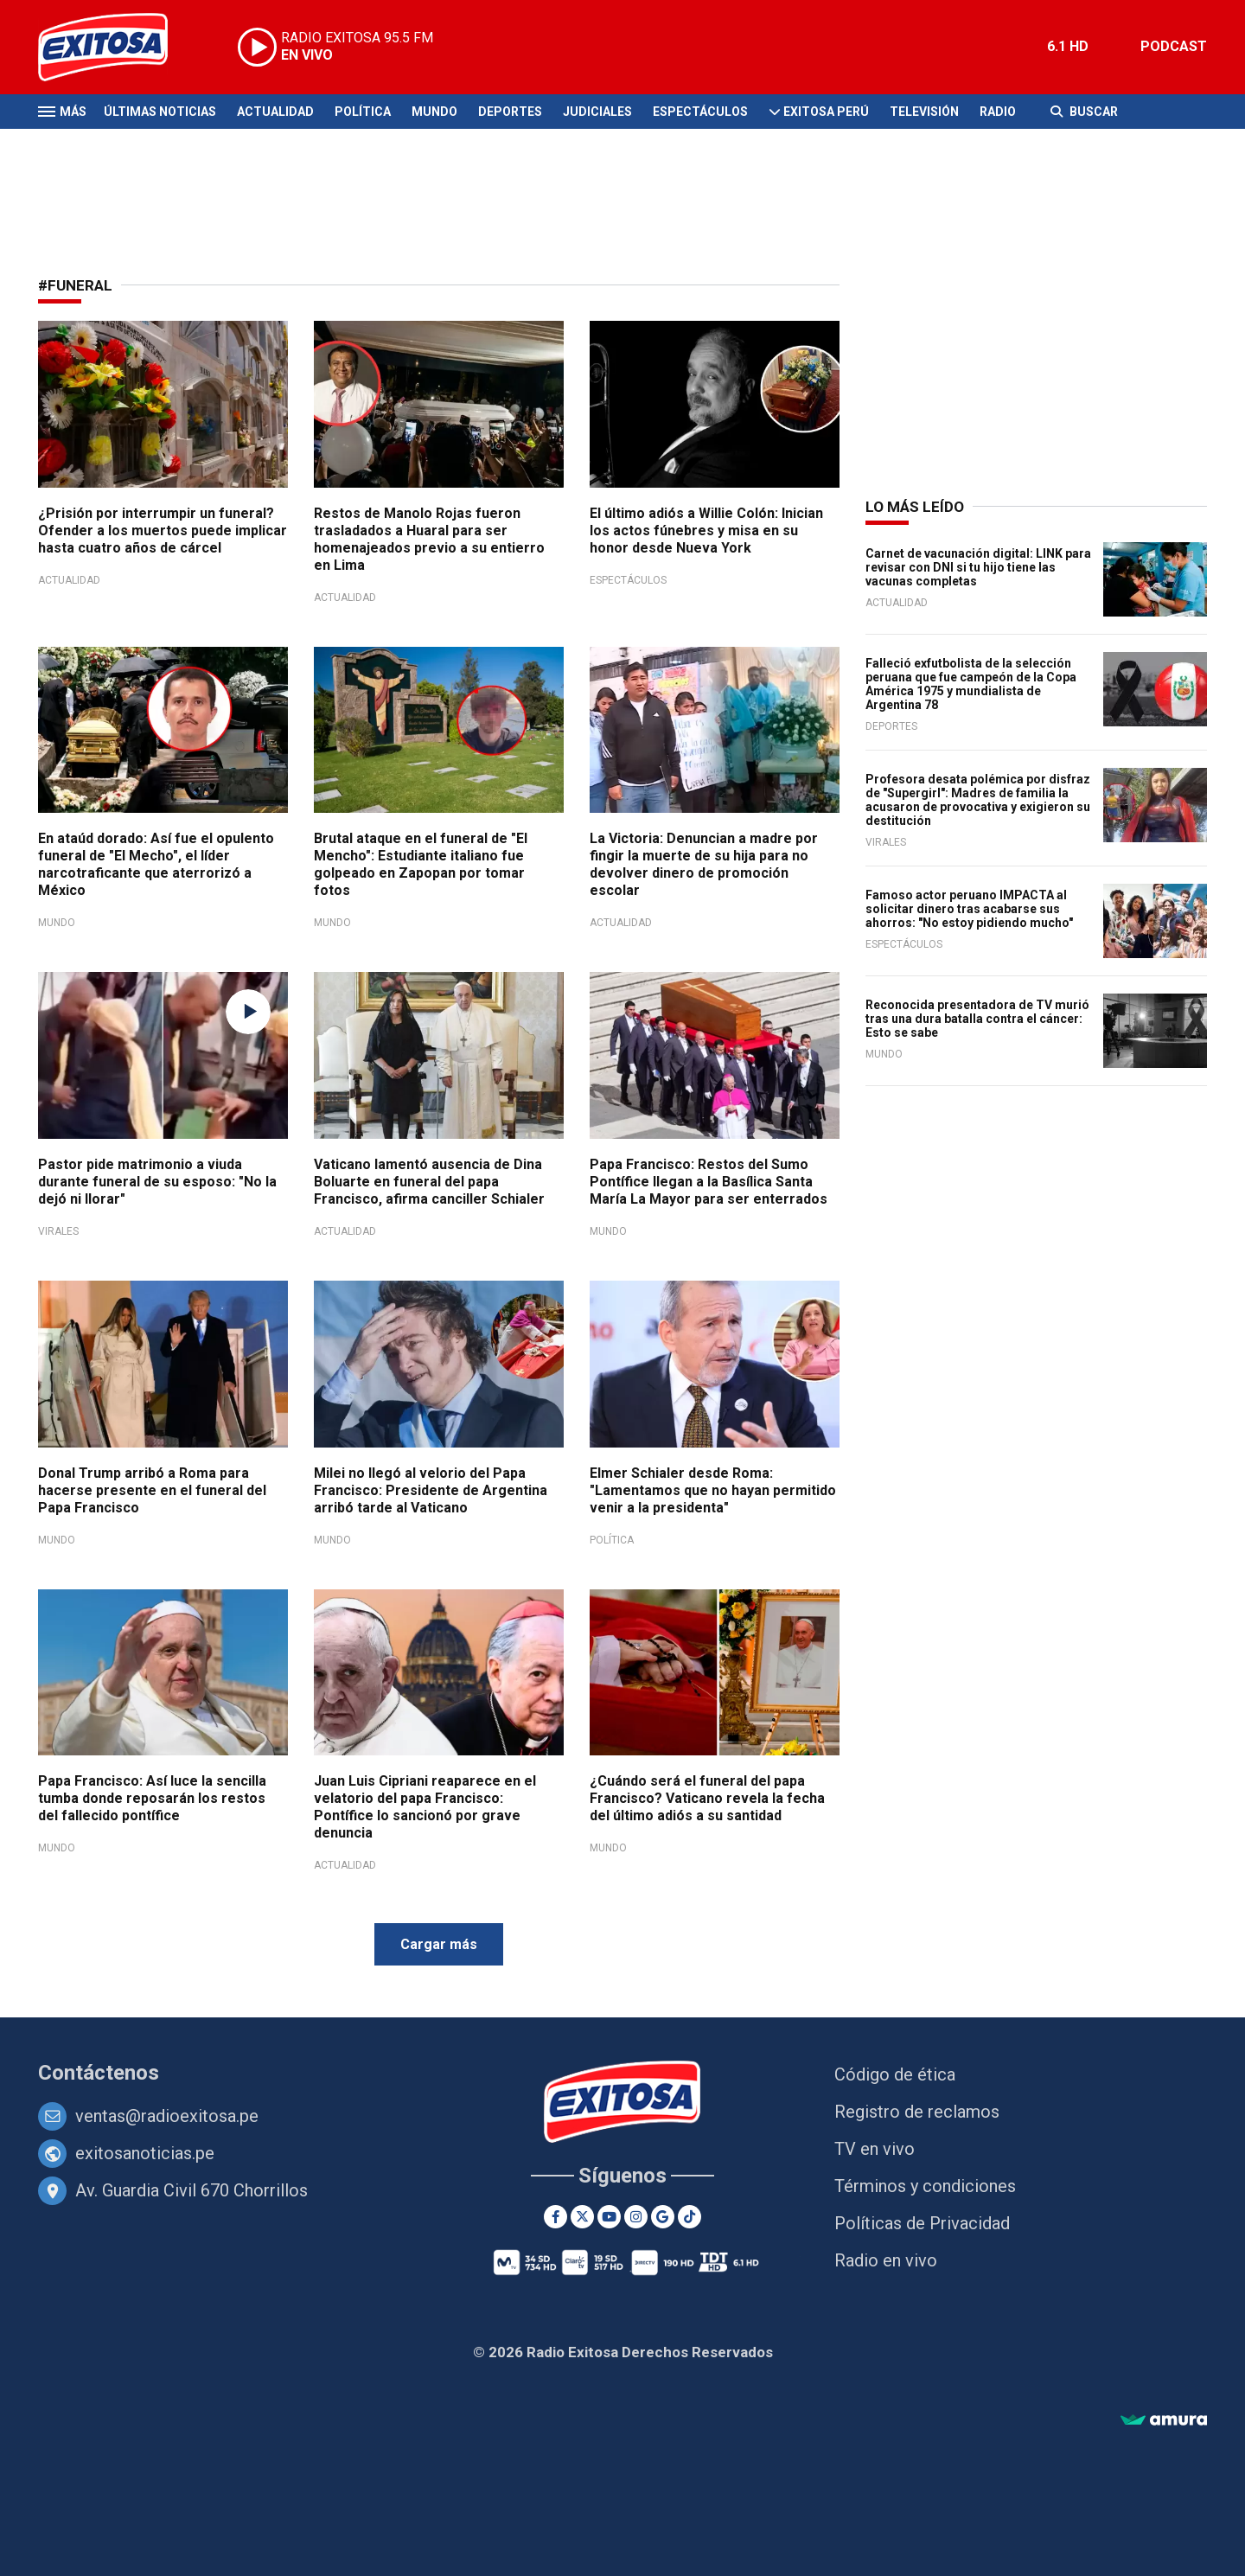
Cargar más (438, 1944)
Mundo (434, 111)
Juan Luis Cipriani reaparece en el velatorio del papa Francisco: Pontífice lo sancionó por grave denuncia (425, 1807)
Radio (998, 111)
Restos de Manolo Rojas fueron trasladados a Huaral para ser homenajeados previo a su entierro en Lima (429, 539)
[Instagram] (636, 2216)
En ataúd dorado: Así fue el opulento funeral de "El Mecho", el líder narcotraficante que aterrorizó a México (156, 864)
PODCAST (1173, 46)
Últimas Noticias (160, 111)
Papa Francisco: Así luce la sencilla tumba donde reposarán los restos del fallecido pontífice (152, 1798)
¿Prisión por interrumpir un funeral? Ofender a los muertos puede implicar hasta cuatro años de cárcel (162, 530)
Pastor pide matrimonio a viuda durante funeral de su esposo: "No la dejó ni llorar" (157, 1181)
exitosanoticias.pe (144, 2153)
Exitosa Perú (826, 111)
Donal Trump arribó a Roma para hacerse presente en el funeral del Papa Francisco (152, 1490)
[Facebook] (555, 2216)
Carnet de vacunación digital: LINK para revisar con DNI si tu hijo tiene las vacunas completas (978, 567)
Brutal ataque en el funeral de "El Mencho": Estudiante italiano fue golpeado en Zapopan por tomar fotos (420, 864)
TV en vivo (874, 2148)
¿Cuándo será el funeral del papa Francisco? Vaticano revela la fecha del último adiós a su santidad (707, 1798)
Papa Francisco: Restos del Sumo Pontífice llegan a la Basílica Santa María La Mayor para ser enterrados (708, 1181)
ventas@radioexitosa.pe (167, 2116)
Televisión (924, 111)
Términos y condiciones (925, 2186)
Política (363, 111)
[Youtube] (609, 2216)
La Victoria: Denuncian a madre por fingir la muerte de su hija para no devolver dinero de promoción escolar (704, 864)
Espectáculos (700, 111)
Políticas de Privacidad (922, 2223)
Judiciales (597, 111)
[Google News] (662, 2216)
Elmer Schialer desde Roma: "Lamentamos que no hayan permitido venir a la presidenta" (713, 1490)
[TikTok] (689, 2216)
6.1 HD (1068, 46)
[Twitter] (582, 2216)
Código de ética (894, 2074)
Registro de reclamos (916, 2111)
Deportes (510, 111)
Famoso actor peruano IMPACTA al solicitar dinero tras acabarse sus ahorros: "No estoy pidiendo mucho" (969, 909)
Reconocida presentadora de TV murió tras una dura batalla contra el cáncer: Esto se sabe (977, 1018)
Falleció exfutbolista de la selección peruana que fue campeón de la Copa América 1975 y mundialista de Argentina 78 (970, 684)
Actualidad (275, 111)
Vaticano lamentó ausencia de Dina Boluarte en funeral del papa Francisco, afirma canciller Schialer (429, 1181)
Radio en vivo (885, 2260)
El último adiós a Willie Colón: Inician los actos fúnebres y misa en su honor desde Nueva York (706, 530)
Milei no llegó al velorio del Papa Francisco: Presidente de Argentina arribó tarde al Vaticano (430, 1490)
